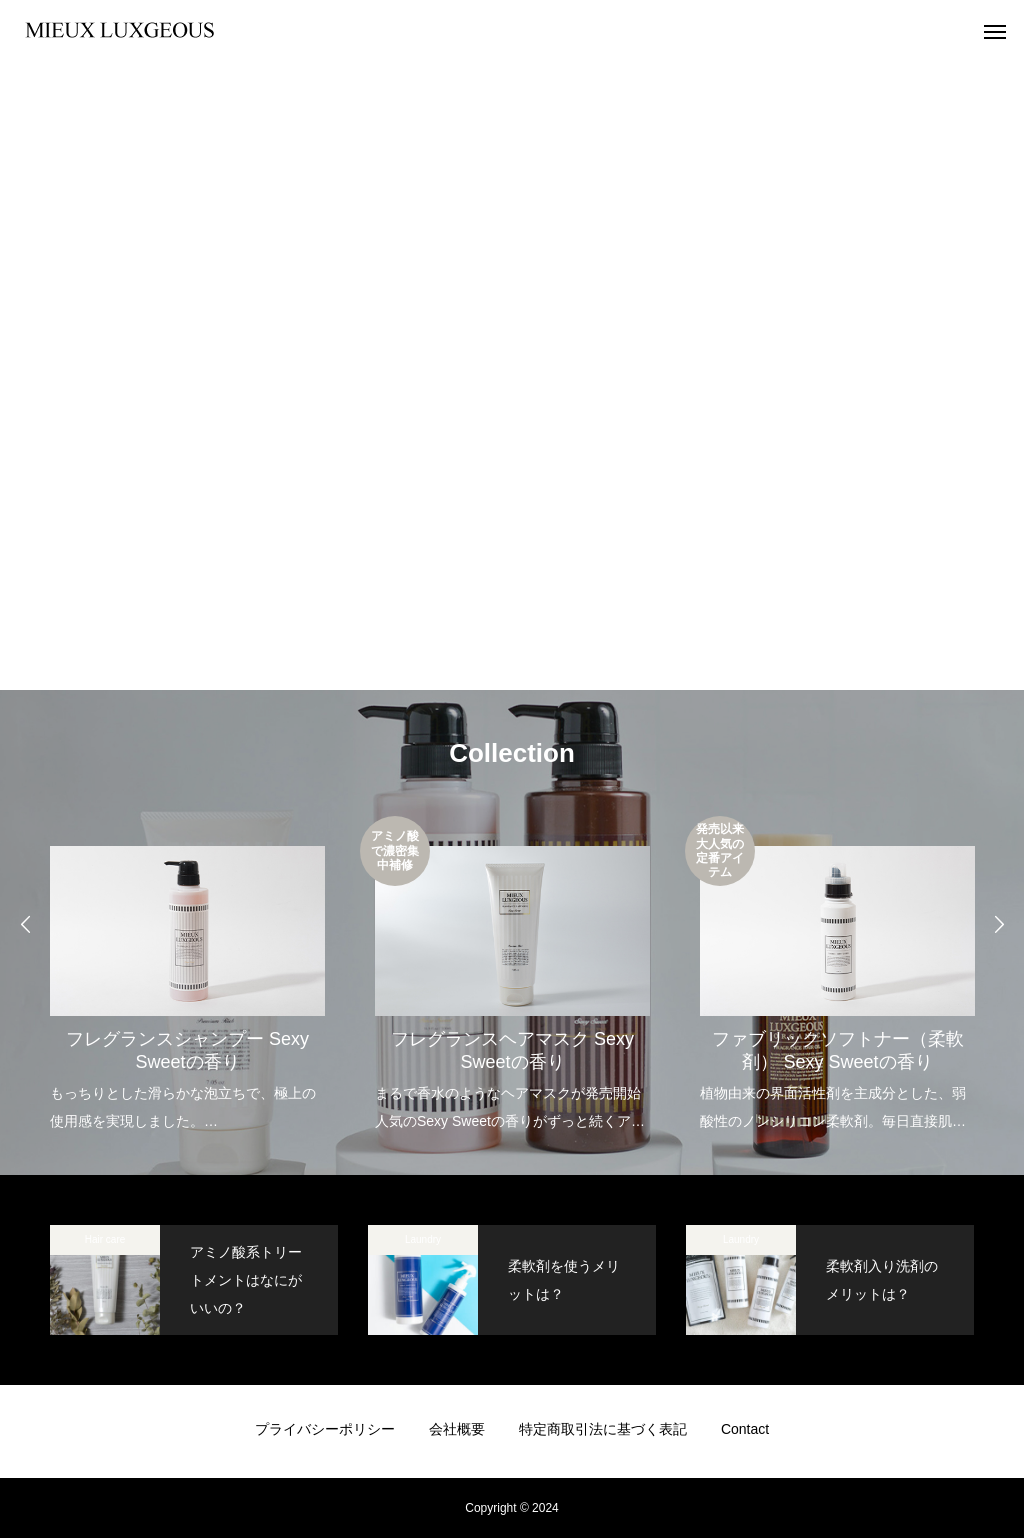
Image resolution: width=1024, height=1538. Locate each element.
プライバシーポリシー (325, 1429)
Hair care (105, 1239)
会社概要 (457, 1429)
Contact (745, 1429)
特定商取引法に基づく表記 (603, 1429)
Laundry (423, 1239)
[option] (187, 975)
